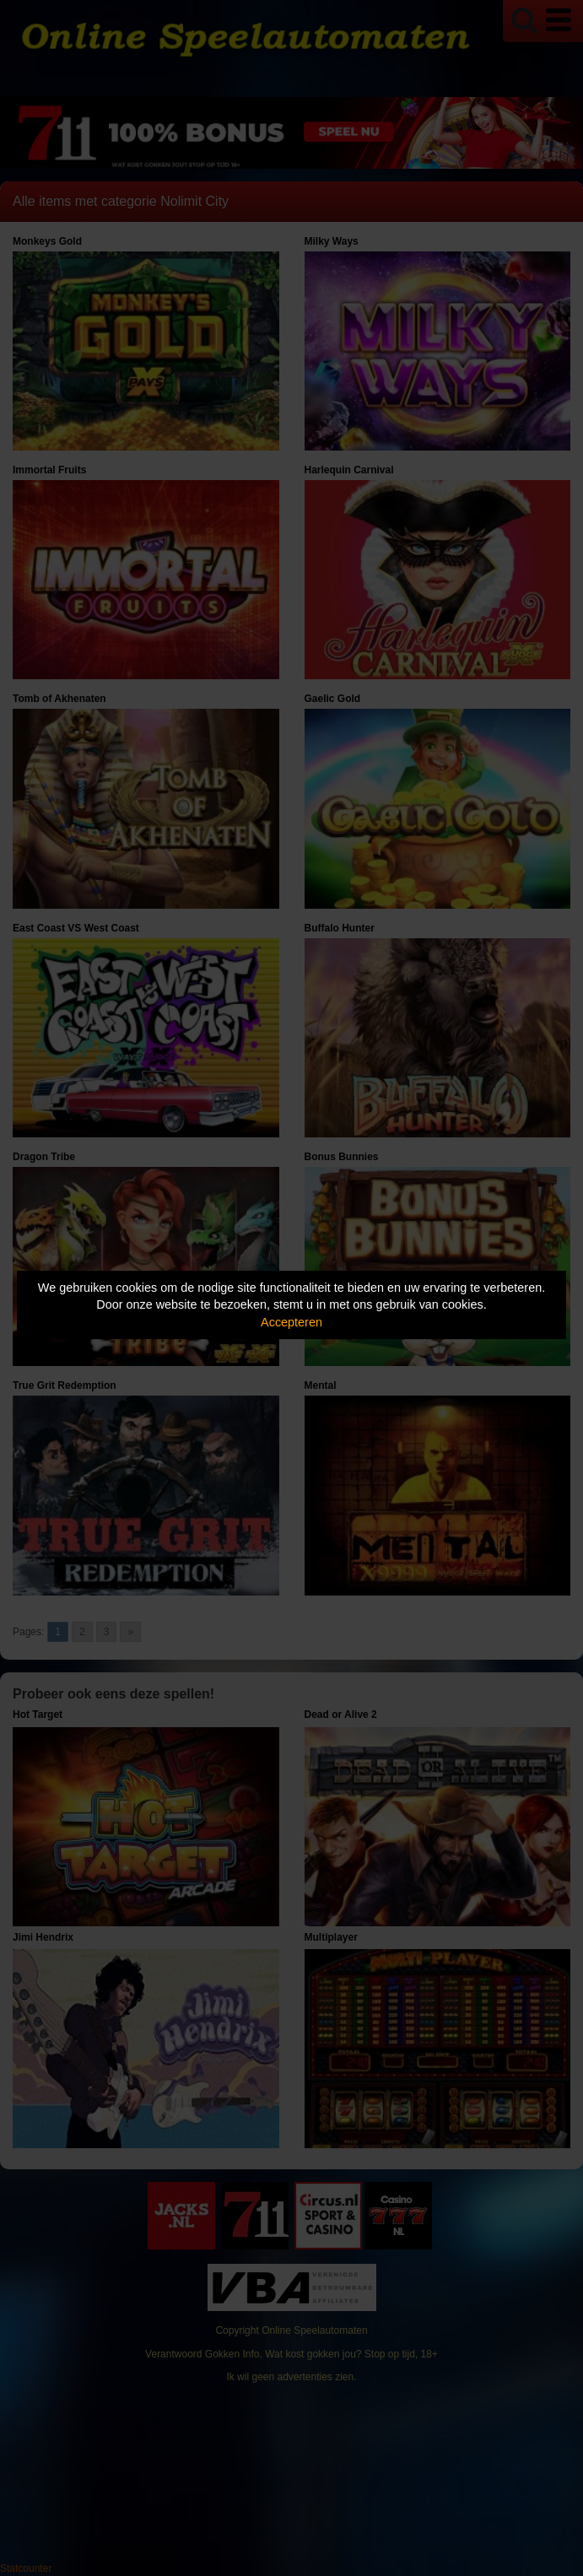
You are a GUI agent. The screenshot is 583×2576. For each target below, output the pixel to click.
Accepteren (291, 1322)
